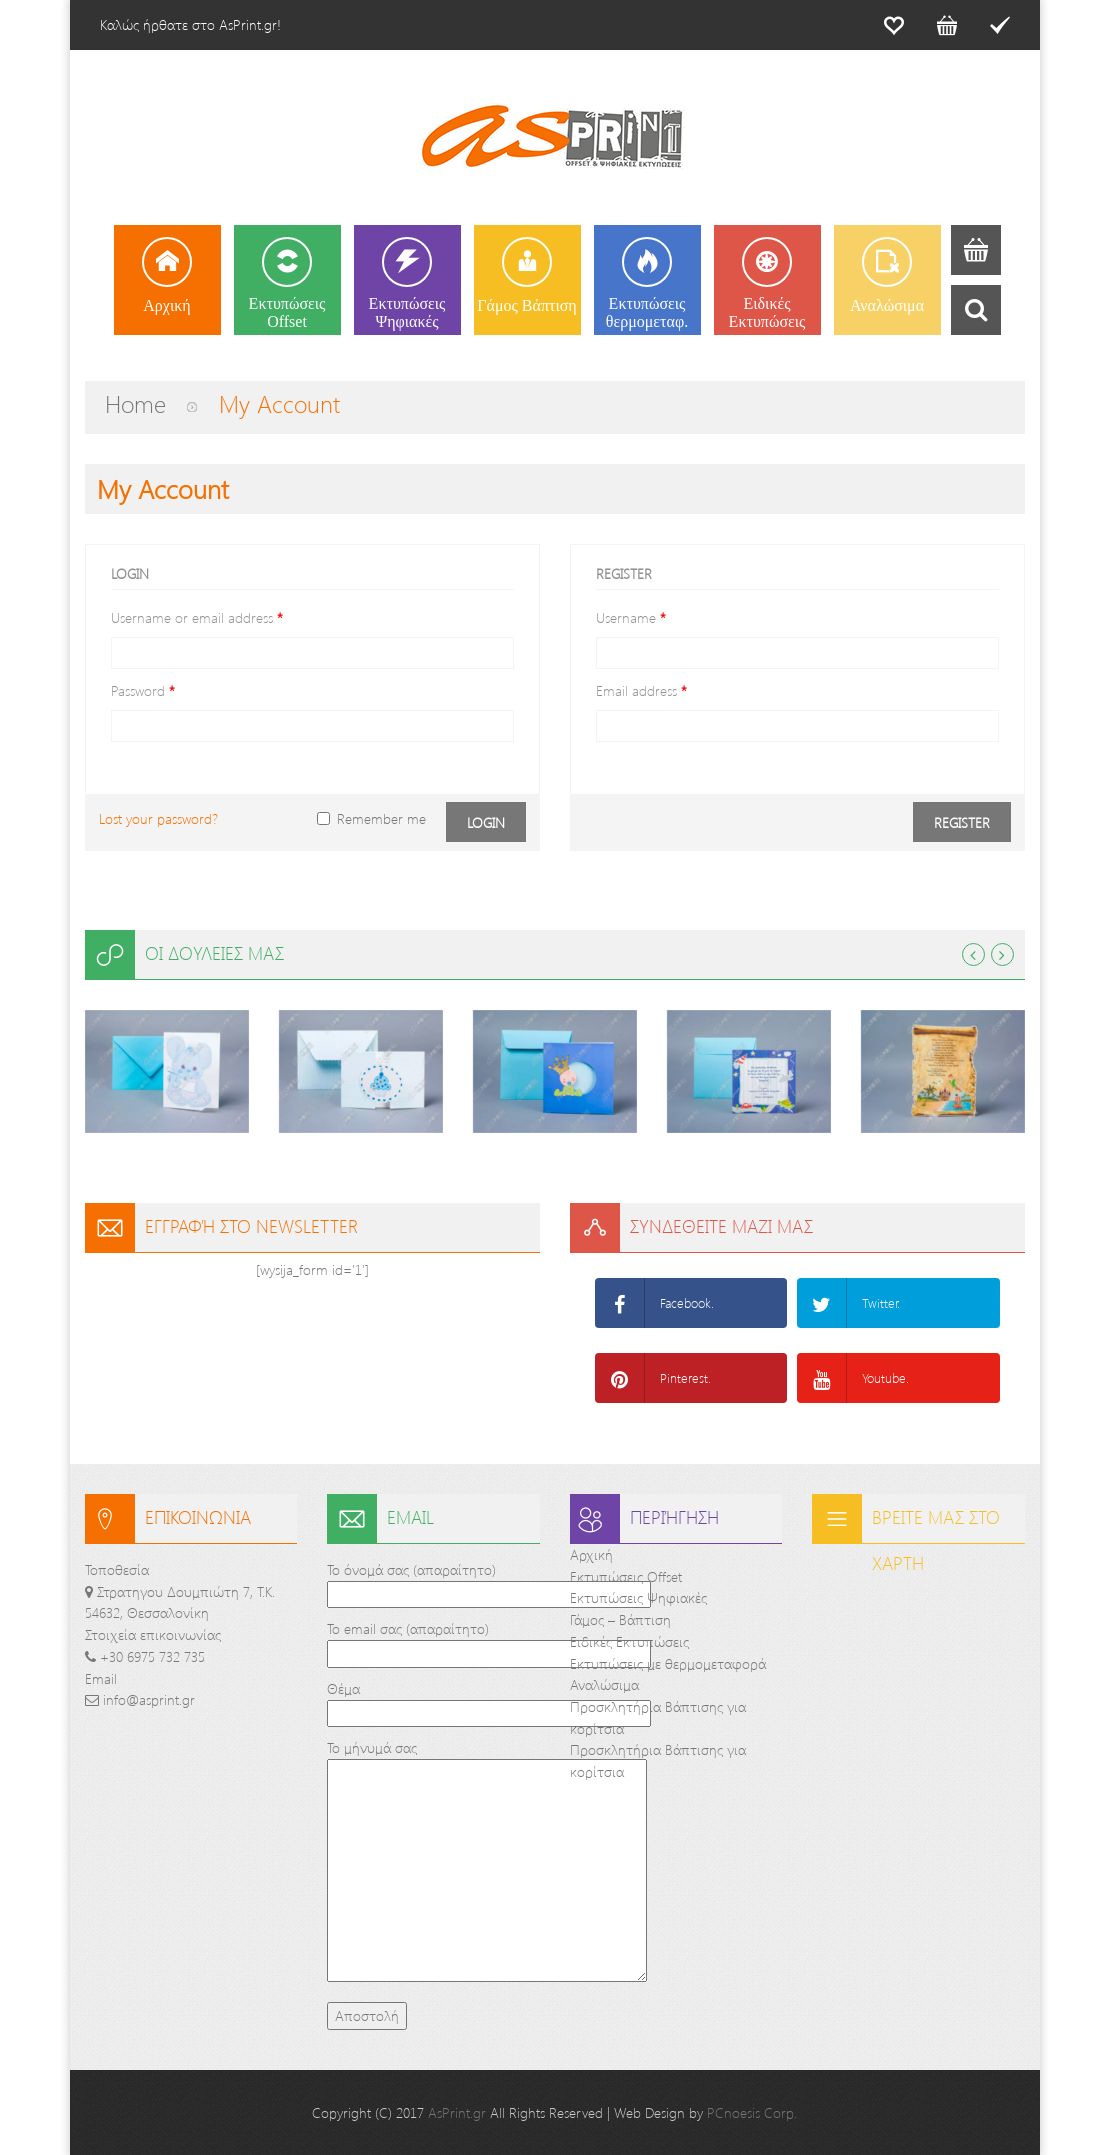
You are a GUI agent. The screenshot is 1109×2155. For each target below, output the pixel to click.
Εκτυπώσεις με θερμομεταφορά (668, 1663)
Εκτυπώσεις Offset (626, 1576)
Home (135, 403)
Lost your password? (158, 818)
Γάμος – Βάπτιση (620, 1619)
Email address (641, 690)
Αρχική (591, 1554)
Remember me (371, 818)
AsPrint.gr (457, 2112)
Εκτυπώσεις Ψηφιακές (638, 1597)
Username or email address (197, 617)
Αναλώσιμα (604, 1684)
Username (631, 617)
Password (143, 690)
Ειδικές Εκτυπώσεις (629, 1641)
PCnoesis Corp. (752, 2112)
